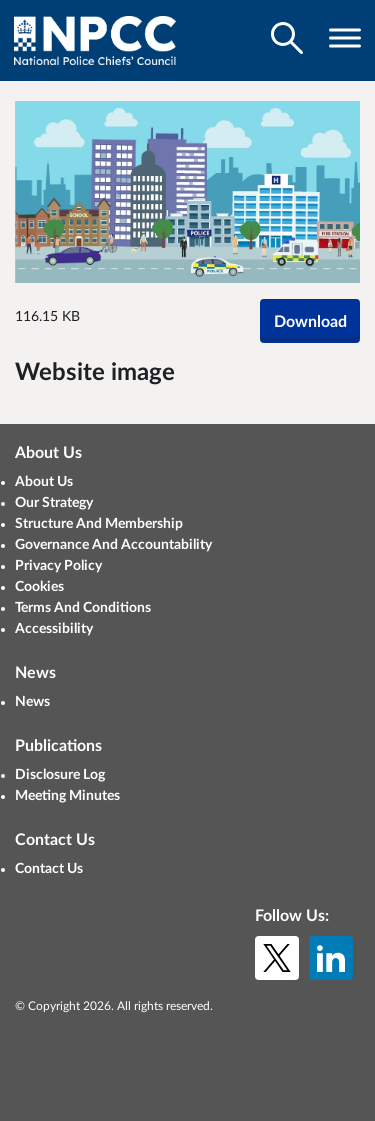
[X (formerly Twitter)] (277, 958)
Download (310, 322)
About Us (44, 482)
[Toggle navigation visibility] (345, 38)
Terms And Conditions (83, 608)
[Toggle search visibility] (287, 38)
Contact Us (49, 869)
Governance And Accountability (113, 545)
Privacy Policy (58, 566)
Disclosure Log (60, 775)
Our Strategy (54, 503)
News (32, 702)
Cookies (39, 587)
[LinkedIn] (331, 958)
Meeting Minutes (67, 796)
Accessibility (54, 629)
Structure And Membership (99, 524)
